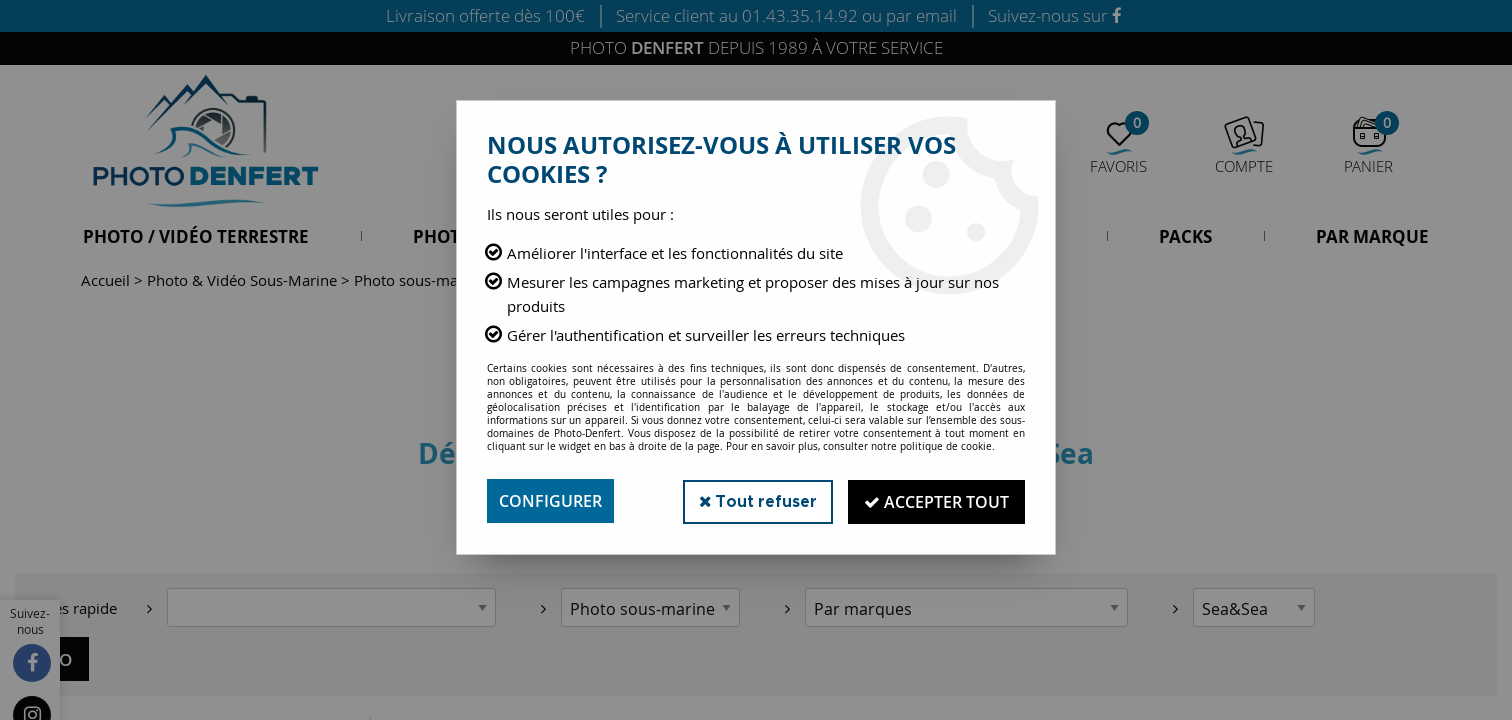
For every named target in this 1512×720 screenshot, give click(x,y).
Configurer (550, 501)
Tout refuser (754, 500)
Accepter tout (935, 501)
